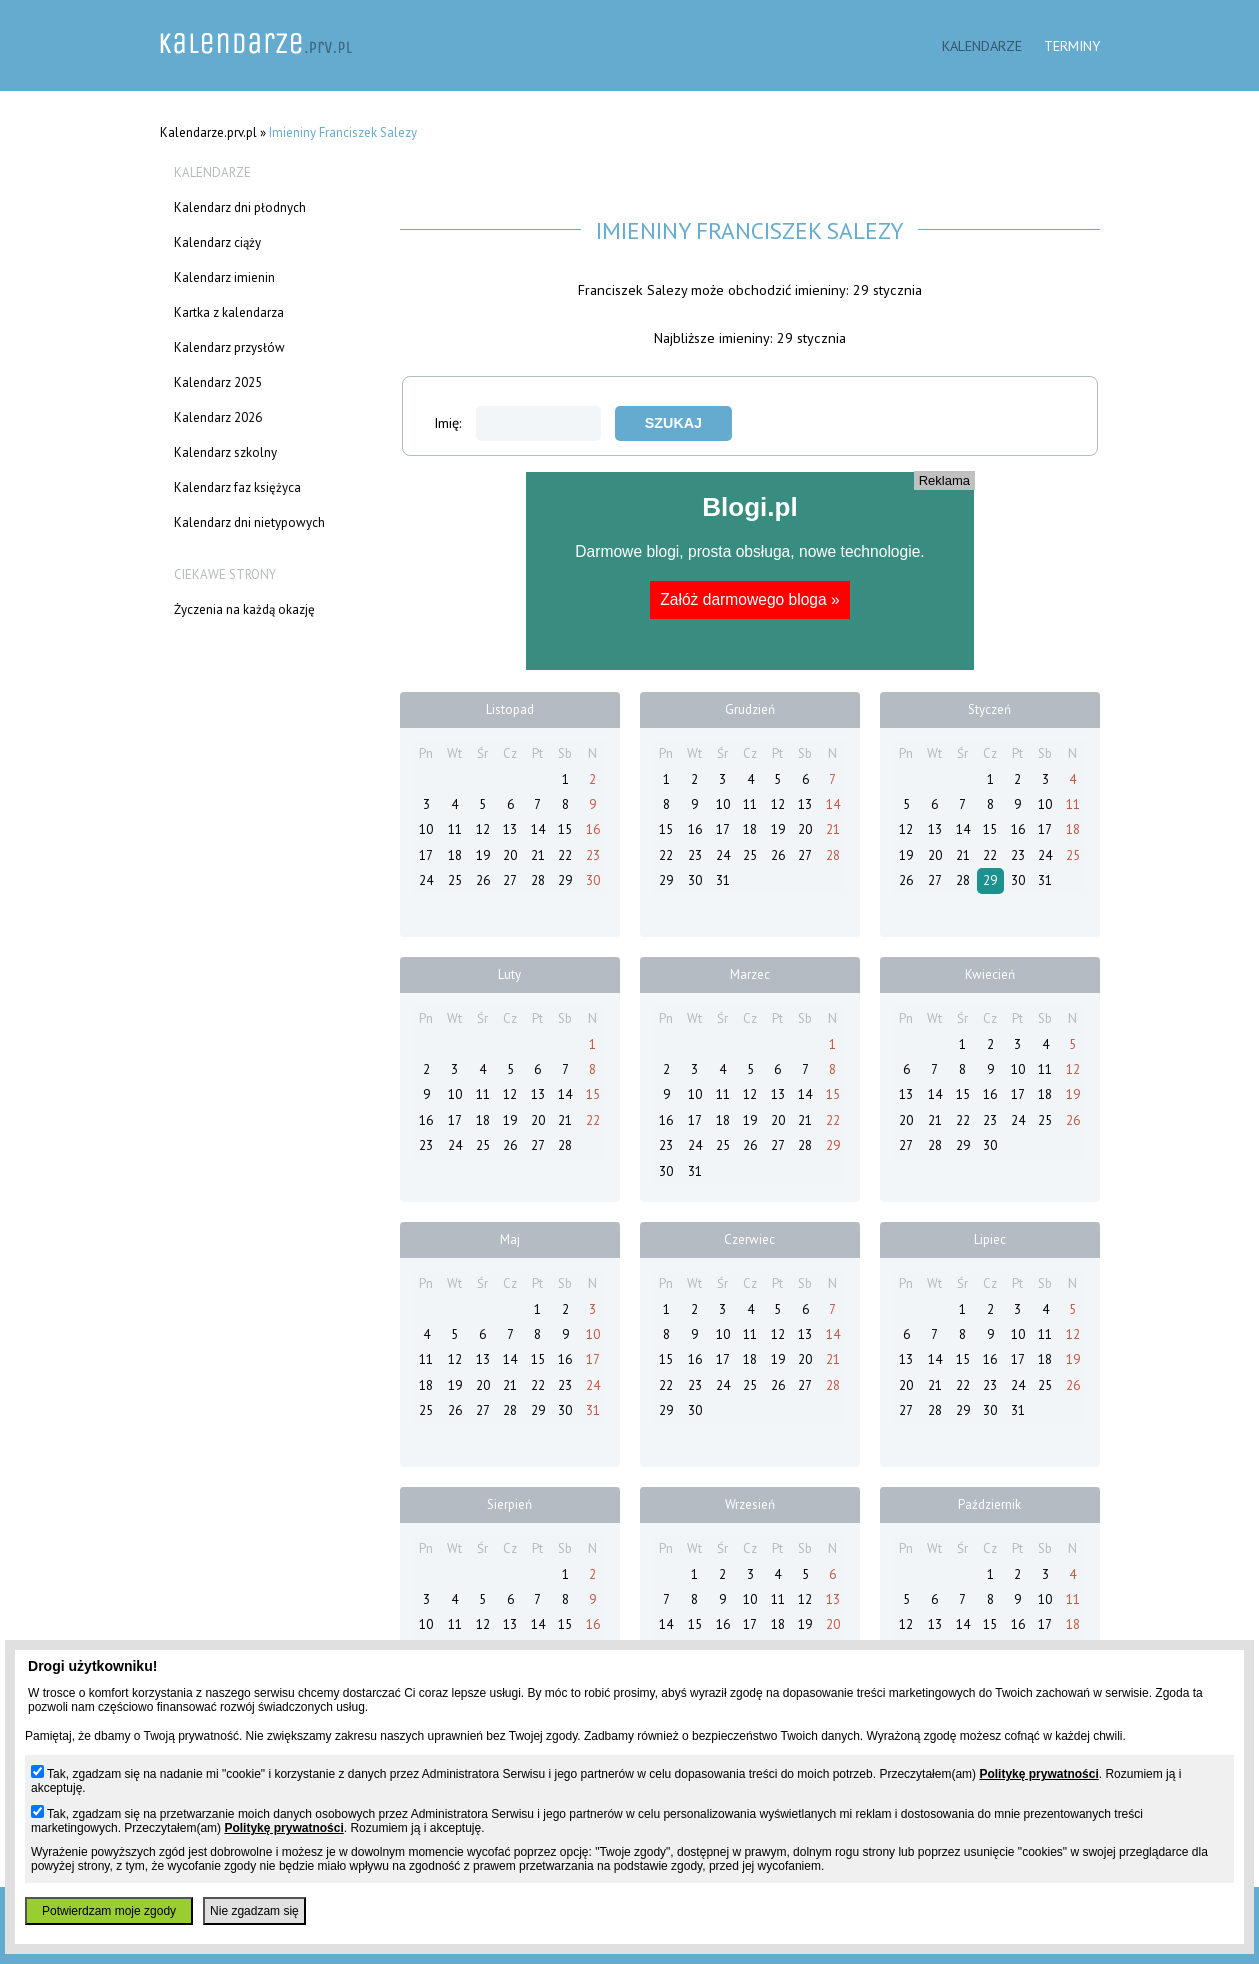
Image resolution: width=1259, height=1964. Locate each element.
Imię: (517, 422)
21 (538, 855)
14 (538, 829)
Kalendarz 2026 (218, 417)
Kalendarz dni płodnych (240, 207)
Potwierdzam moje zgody (109, 1911)
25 (455, 880)
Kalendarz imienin (224, 277)
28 (538, 880)
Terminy (1072, 45)
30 (593, 880)
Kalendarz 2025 (218, 382)
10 (426, 829)
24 (426, 880)
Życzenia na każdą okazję (244, 609)
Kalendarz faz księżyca (237, 487)
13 (510, 829)
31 (723, 880)
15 (565, 829)
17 (426, 855)
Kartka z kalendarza (229, 312)
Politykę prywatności (1038, 1774)
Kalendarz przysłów (229, 347)
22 (565, 855)
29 (565, 880)
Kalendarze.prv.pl (208, 132)
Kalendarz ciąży (217, 242)
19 (483, 855)
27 (510, 880)
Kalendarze (982, 45)
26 (483, 880)
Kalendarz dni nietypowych (249, 522)
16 (593, 829)
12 (483, 829)
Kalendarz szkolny (225, 452)
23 (593, 855)
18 (455, 855)
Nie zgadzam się (254, 1911)
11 (455, 829)
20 (510, 855)
